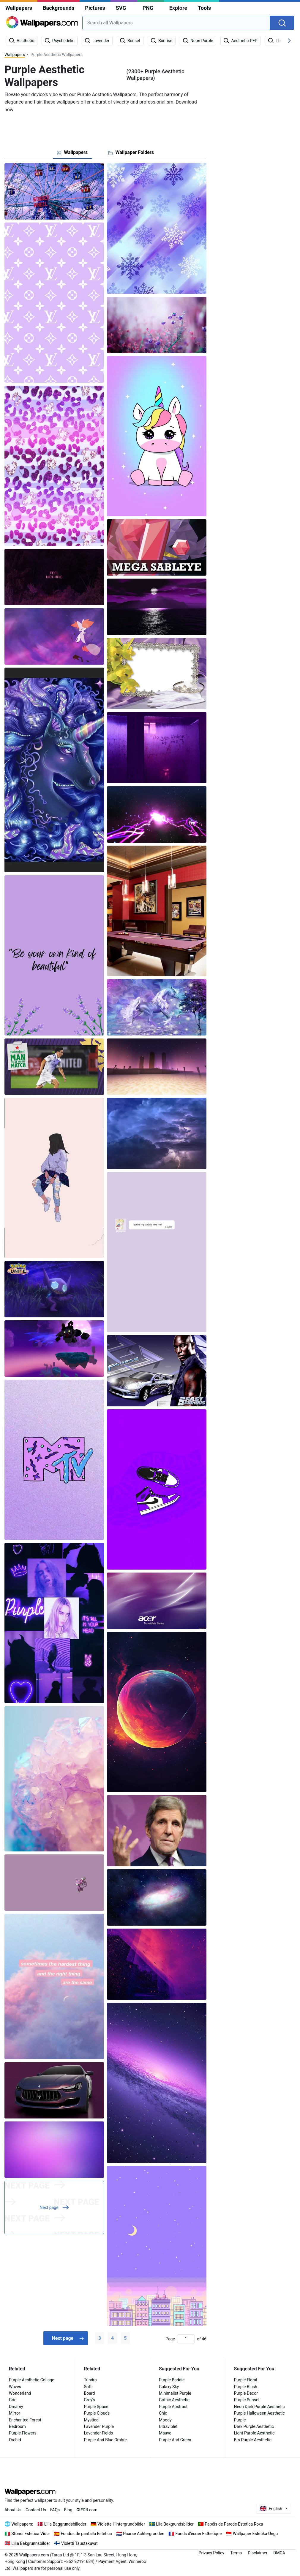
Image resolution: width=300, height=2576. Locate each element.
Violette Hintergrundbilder (121, 2524)
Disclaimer (257, 2552)
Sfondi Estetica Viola (31, 2533)
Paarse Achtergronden (143, 2533)
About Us (12, 2509)
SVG (121, 8)
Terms (236, 2552)
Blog (68, 2509)
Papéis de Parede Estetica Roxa (234, 2524)
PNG (148, 8)
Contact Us (36, 2509)
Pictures (95, 8)
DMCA (279, 2552)
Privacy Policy (211, 2552)
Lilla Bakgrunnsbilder (31, 2543)
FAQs (55, 2509)
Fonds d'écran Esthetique (199, 2533)
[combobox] (176, 23)
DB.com (86, 2509)
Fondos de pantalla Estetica (86, 2533)
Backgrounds (58, 8)
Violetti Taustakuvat (79, 2543)
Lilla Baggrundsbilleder (65, 2524)
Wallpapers (18, 8)
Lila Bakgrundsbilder (175, 2524)
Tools (204, 8)
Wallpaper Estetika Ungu (255, 2533)
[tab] (72, 152)
